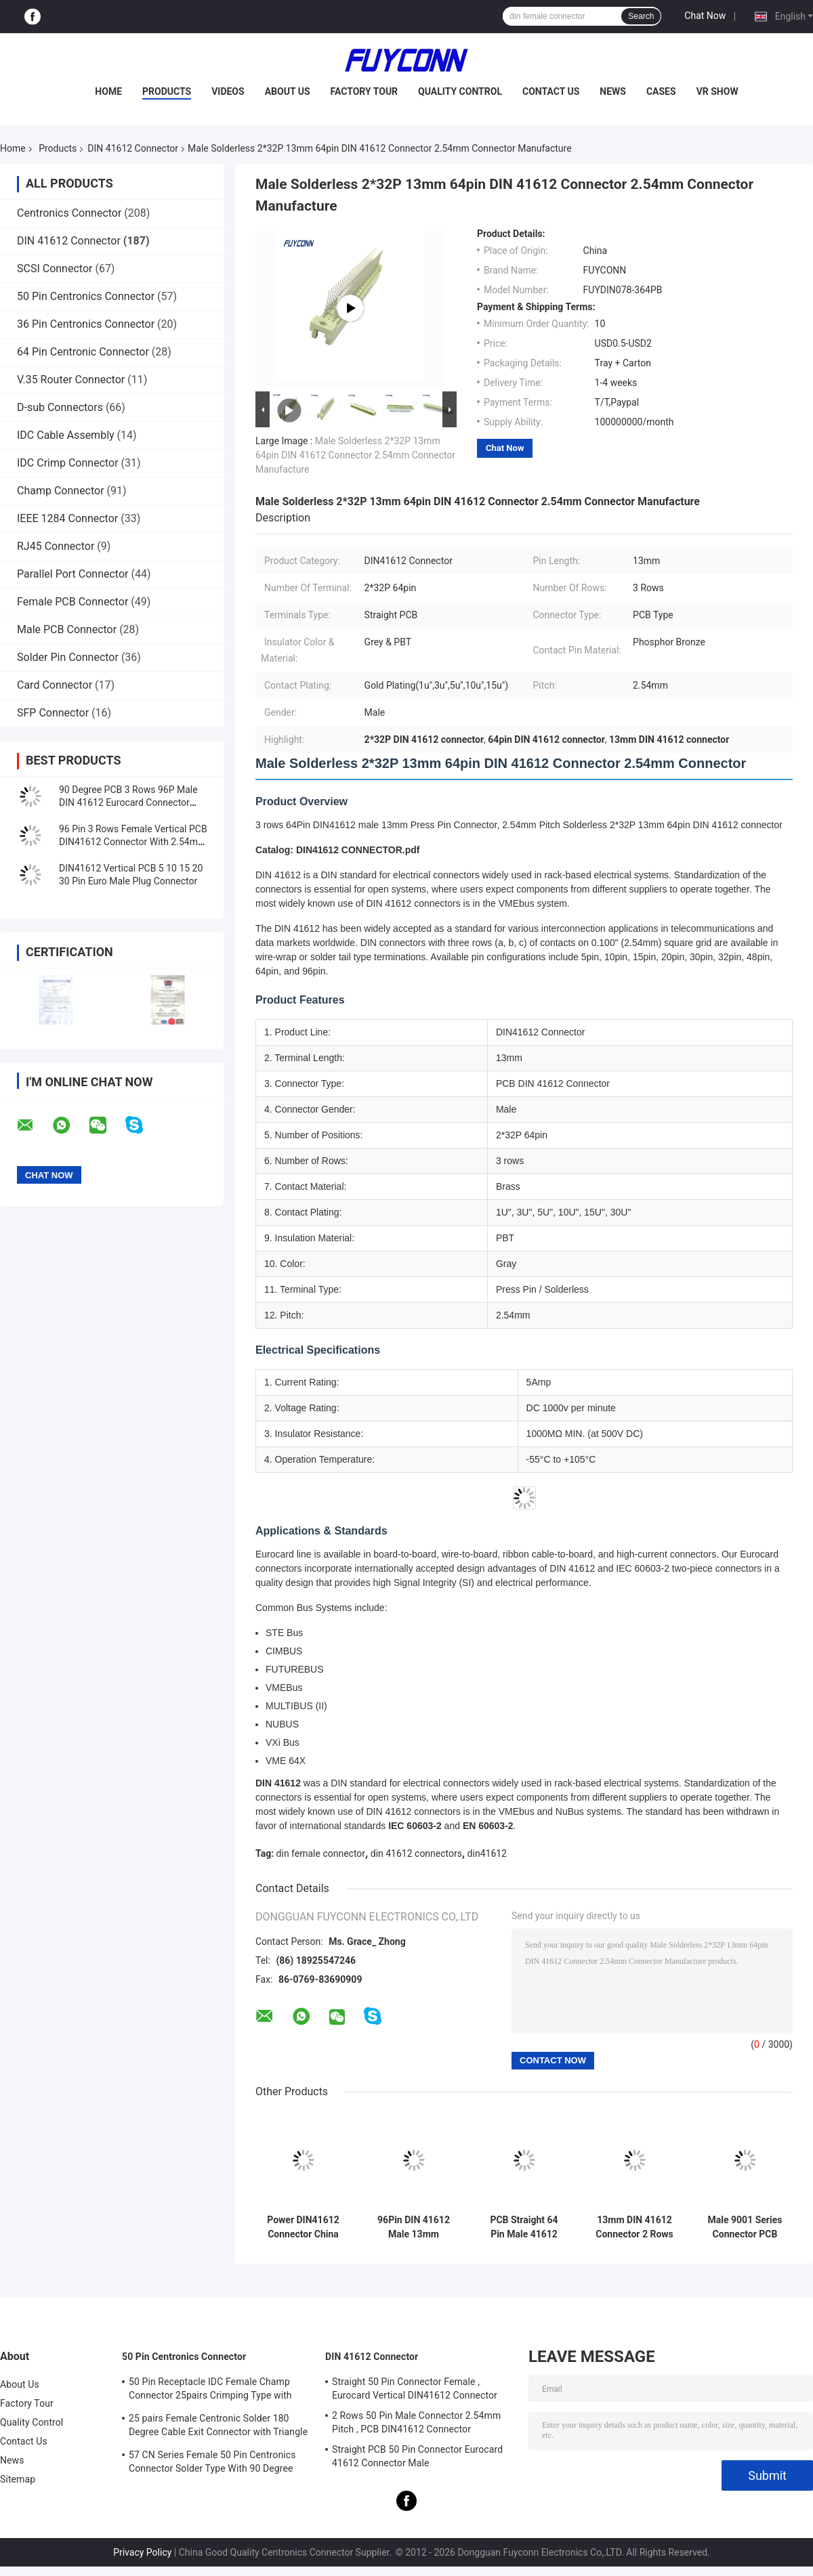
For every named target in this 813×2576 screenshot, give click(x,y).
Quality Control (460, 91)
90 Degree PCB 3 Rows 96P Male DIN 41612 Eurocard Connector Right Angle (128, 802)
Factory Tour (364, 91)
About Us (287, 91)
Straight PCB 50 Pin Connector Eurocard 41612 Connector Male (417, 2456)
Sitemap (17, 2479)
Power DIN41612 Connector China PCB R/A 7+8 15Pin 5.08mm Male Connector (303, 2227)
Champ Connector (60, 490)
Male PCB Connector (67, 629)
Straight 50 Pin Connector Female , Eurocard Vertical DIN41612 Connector (414, 2388)
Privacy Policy (142, 2552)
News (613, 91)
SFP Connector (53, 712)
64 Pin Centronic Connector (83, 351)
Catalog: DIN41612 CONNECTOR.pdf (337, 849)
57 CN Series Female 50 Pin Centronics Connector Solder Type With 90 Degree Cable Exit (212, 2463)
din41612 (487, 1853)
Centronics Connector (69, 213)
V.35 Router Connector (71, 379)
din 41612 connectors (416, 1853)
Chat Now (705, 15)
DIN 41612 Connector (132, 148)
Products (166, 91)
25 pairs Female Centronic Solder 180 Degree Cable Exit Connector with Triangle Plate (218, 2427)
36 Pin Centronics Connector (85, 324)
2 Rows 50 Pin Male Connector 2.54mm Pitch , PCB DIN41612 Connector (416, 2422)
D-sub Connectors (60, 407)
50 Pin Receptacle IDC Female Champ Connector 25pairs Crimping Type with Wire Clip (210, 2390)
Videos (228, 91)
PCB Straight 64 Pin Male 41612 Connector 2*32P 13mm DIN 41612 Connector (524, 2227)
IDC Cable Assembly (65, 435)
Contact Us (550, 91)
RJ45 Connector (55, 546)
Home (108, 91)
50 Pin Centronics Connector (85, 296)
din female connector (321, 1853)
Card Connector (54, 685)
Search (641, 16)
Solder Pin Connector (68, 657)
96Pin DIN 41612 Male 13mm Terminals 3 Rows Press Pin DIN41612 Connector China (413, 2227)
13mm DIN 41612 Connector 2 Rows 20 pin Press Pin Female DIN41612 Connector (634, 2227)
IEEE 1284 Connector (67, 518)
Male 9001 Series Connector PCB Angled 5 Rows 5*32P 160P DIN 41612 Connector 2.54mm (745, 2227)
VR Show (717, 91)
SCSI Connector (54, 268)
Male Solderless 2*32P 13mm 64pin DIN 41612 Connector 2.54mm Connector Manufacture (355, 455)
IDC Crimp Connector (68, 462)
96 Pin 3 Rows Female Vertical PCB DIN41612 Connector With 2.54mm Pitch (133, 841)
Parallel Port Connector (72, 573)
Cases (661, 91)
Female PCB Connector (72, 601)
